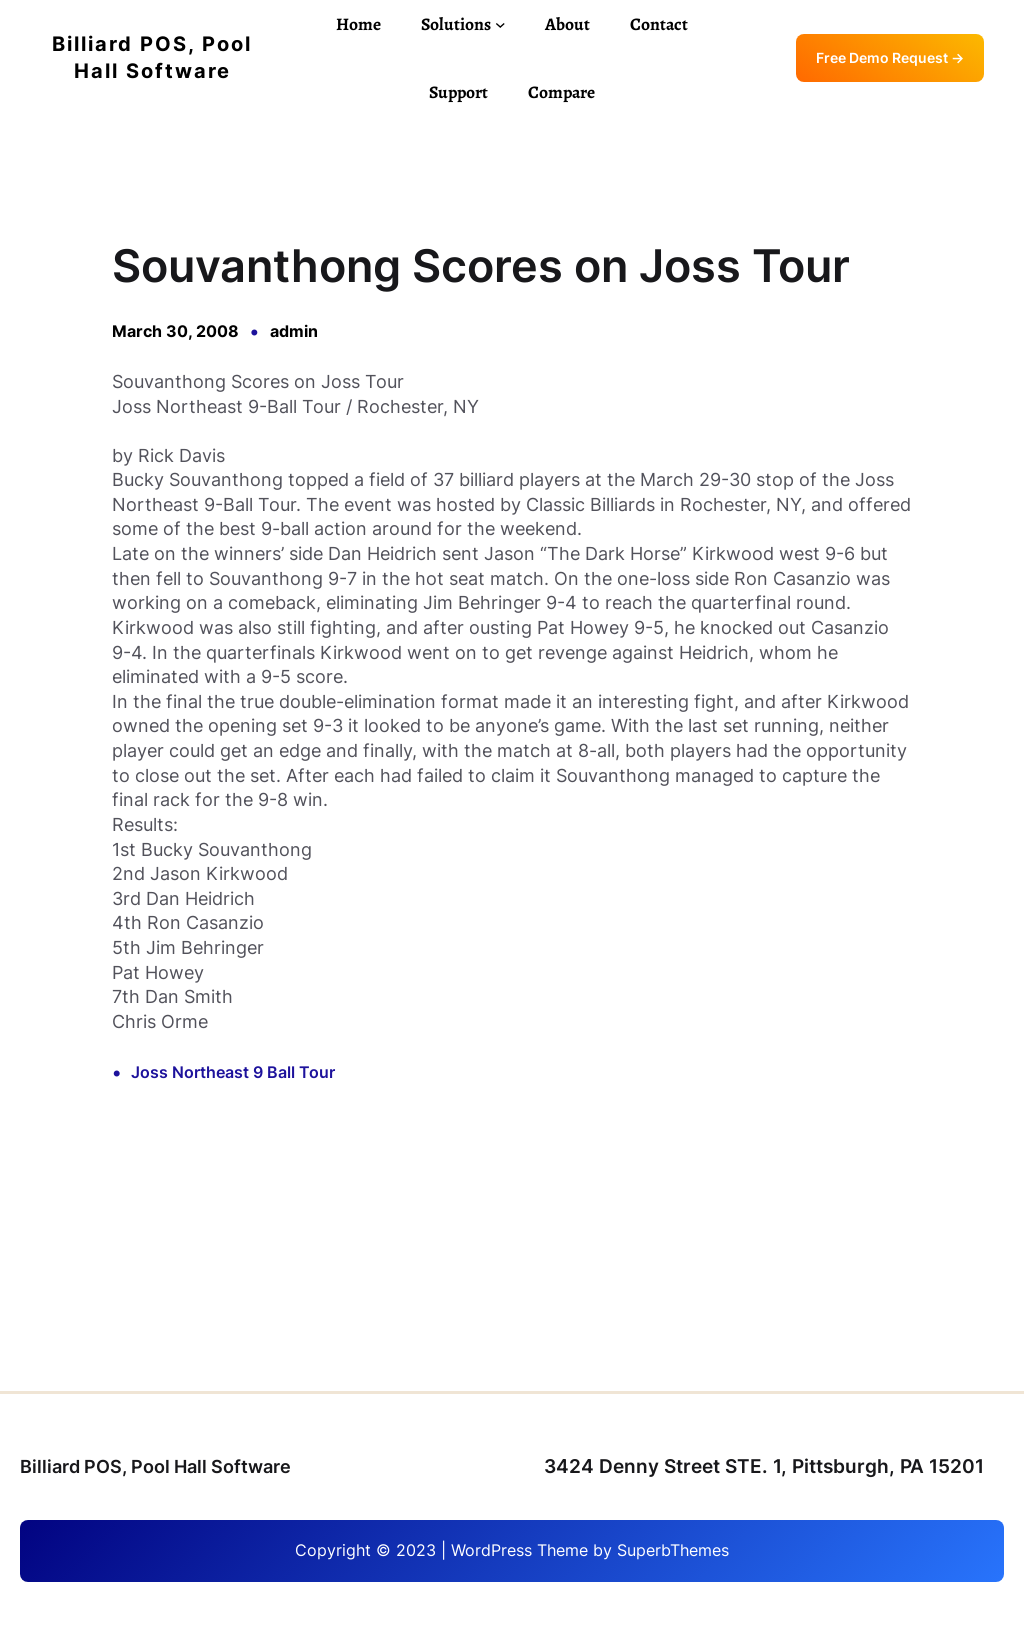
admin (294, 331)
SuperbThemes (673, 1550)
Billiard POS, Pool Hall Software (155, 1466)
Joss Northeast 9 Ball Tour (233, 1072)
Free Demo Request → (890, 58)
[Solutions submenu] (500, 24)
